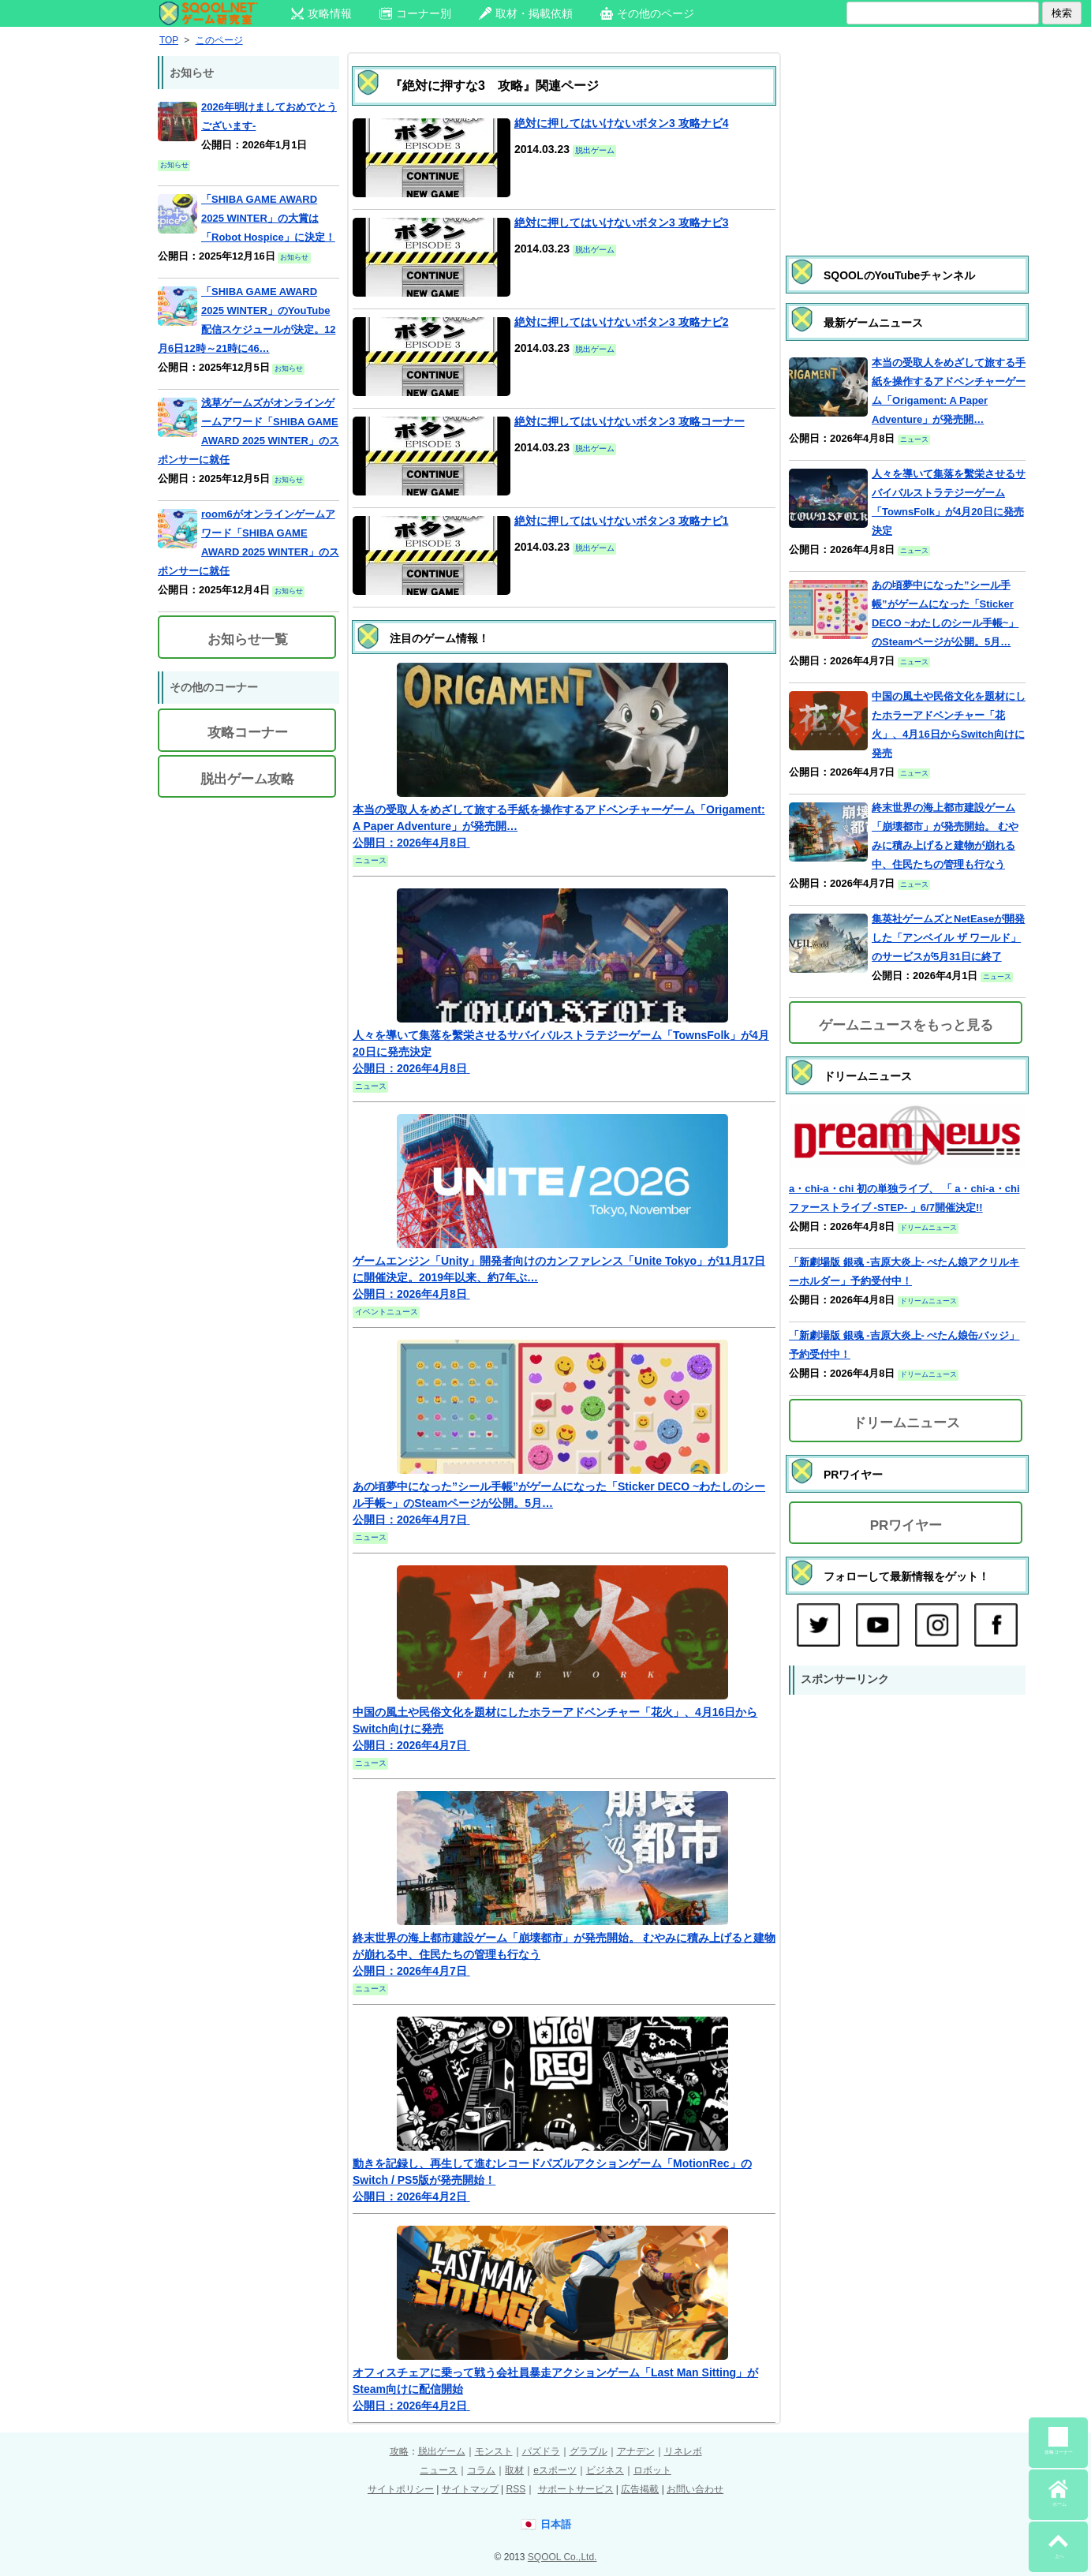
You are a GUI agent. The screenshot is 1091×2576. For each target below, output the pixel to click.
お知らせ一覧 (247, 639)
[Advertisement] (907, 138)
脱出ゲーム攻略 (247, 779)
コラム (481, 2470)
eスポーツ (555, 2470)
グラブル (588, 2451)
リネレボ (683, 2451)
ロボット (652, 2470)
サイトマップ (470, 2489)
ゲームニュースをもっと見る (906, 1025)
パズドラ (541, 2451)
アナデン (636, 2451)
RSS (515, 2489)
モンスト (494, 2451)
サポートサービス (576, 2489)
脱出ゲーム (441, 2451)
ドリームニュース (906, 1422)
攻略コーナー (247, 732)
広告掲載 (640, 2489)
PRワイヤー (906, 1525)
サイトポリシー (401, 2489)
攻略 (399, 2451)
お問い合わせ (695, 2489)
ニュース (439, 2470)
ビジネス (605, 2470)
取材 (514, 2470)
